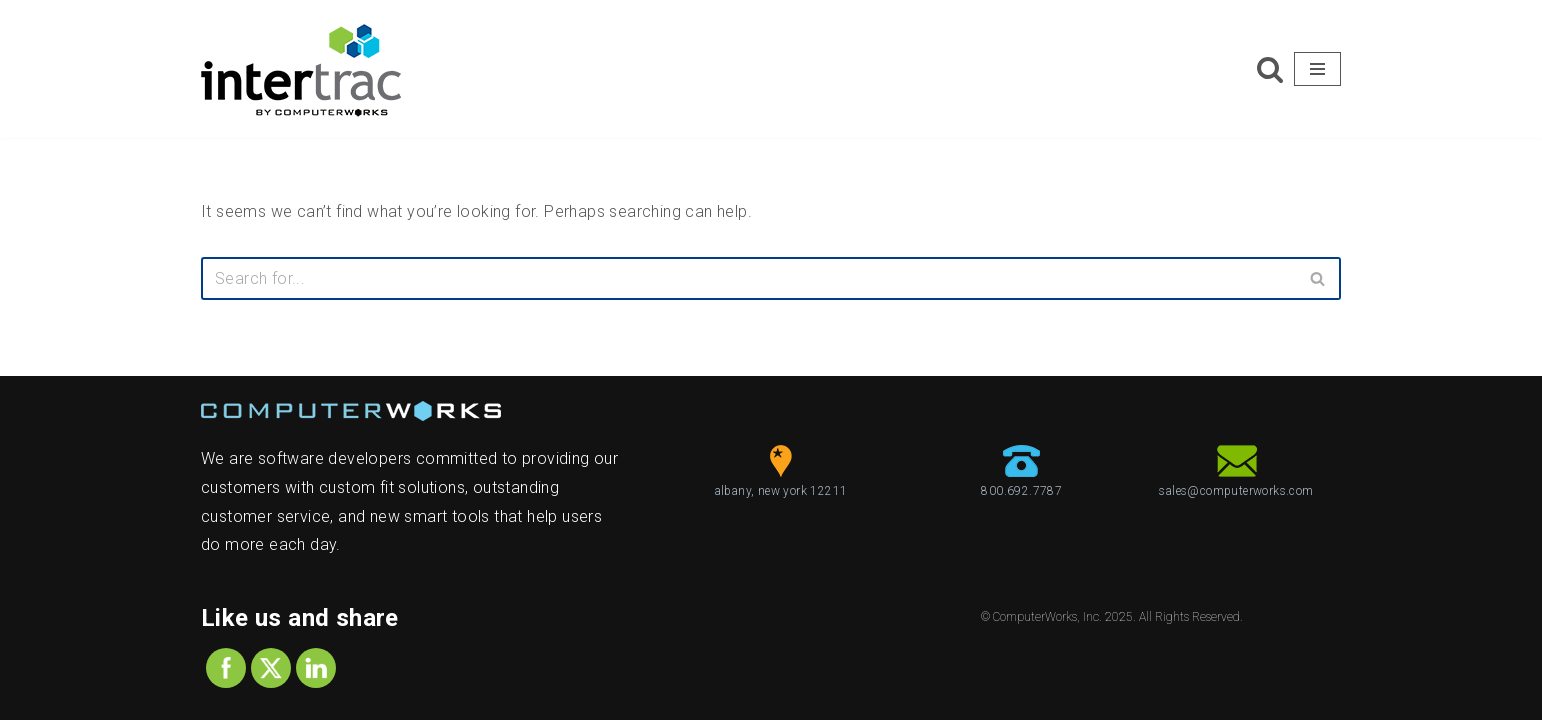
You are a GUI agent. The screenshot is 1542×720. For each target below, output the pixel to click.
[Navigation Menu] (1317, 69)
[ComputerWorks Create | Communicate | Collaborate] (301, 69)
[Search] (1270, 69)
